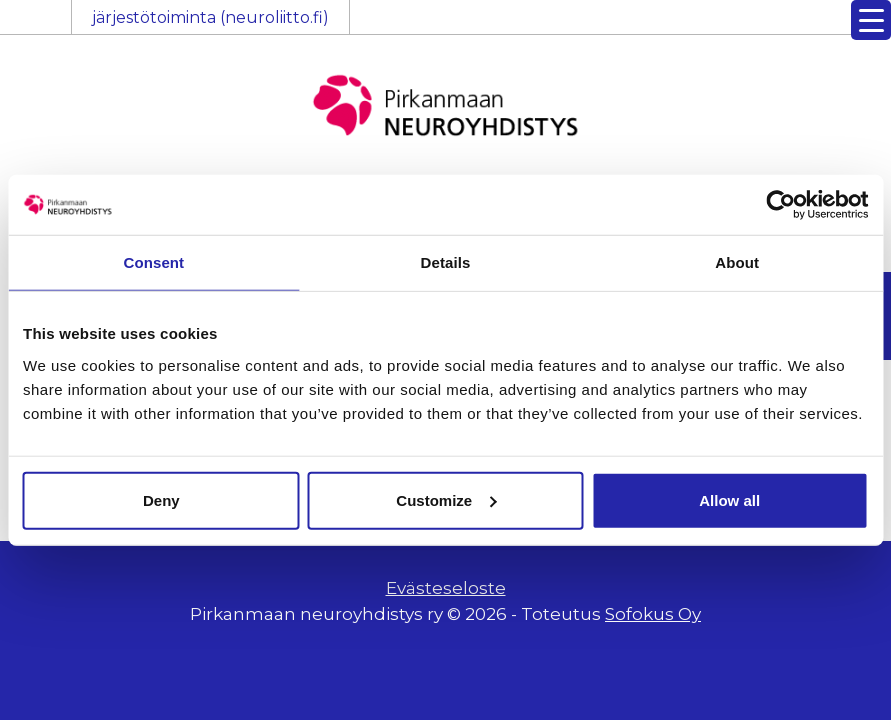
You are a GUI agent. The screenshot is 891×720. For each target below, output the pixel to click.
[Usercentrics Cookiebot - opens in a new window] (780, 205)
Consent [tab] (153, 262)
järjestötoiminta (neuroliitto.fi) (210, 17)
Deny (161, 499)
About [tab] (737, 262)
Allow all (729, 499)
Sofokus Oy (653, 614)
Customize (446, 499)
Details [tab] (446, 262)
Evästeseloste (446, 588)
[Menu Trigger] (871, 20)
